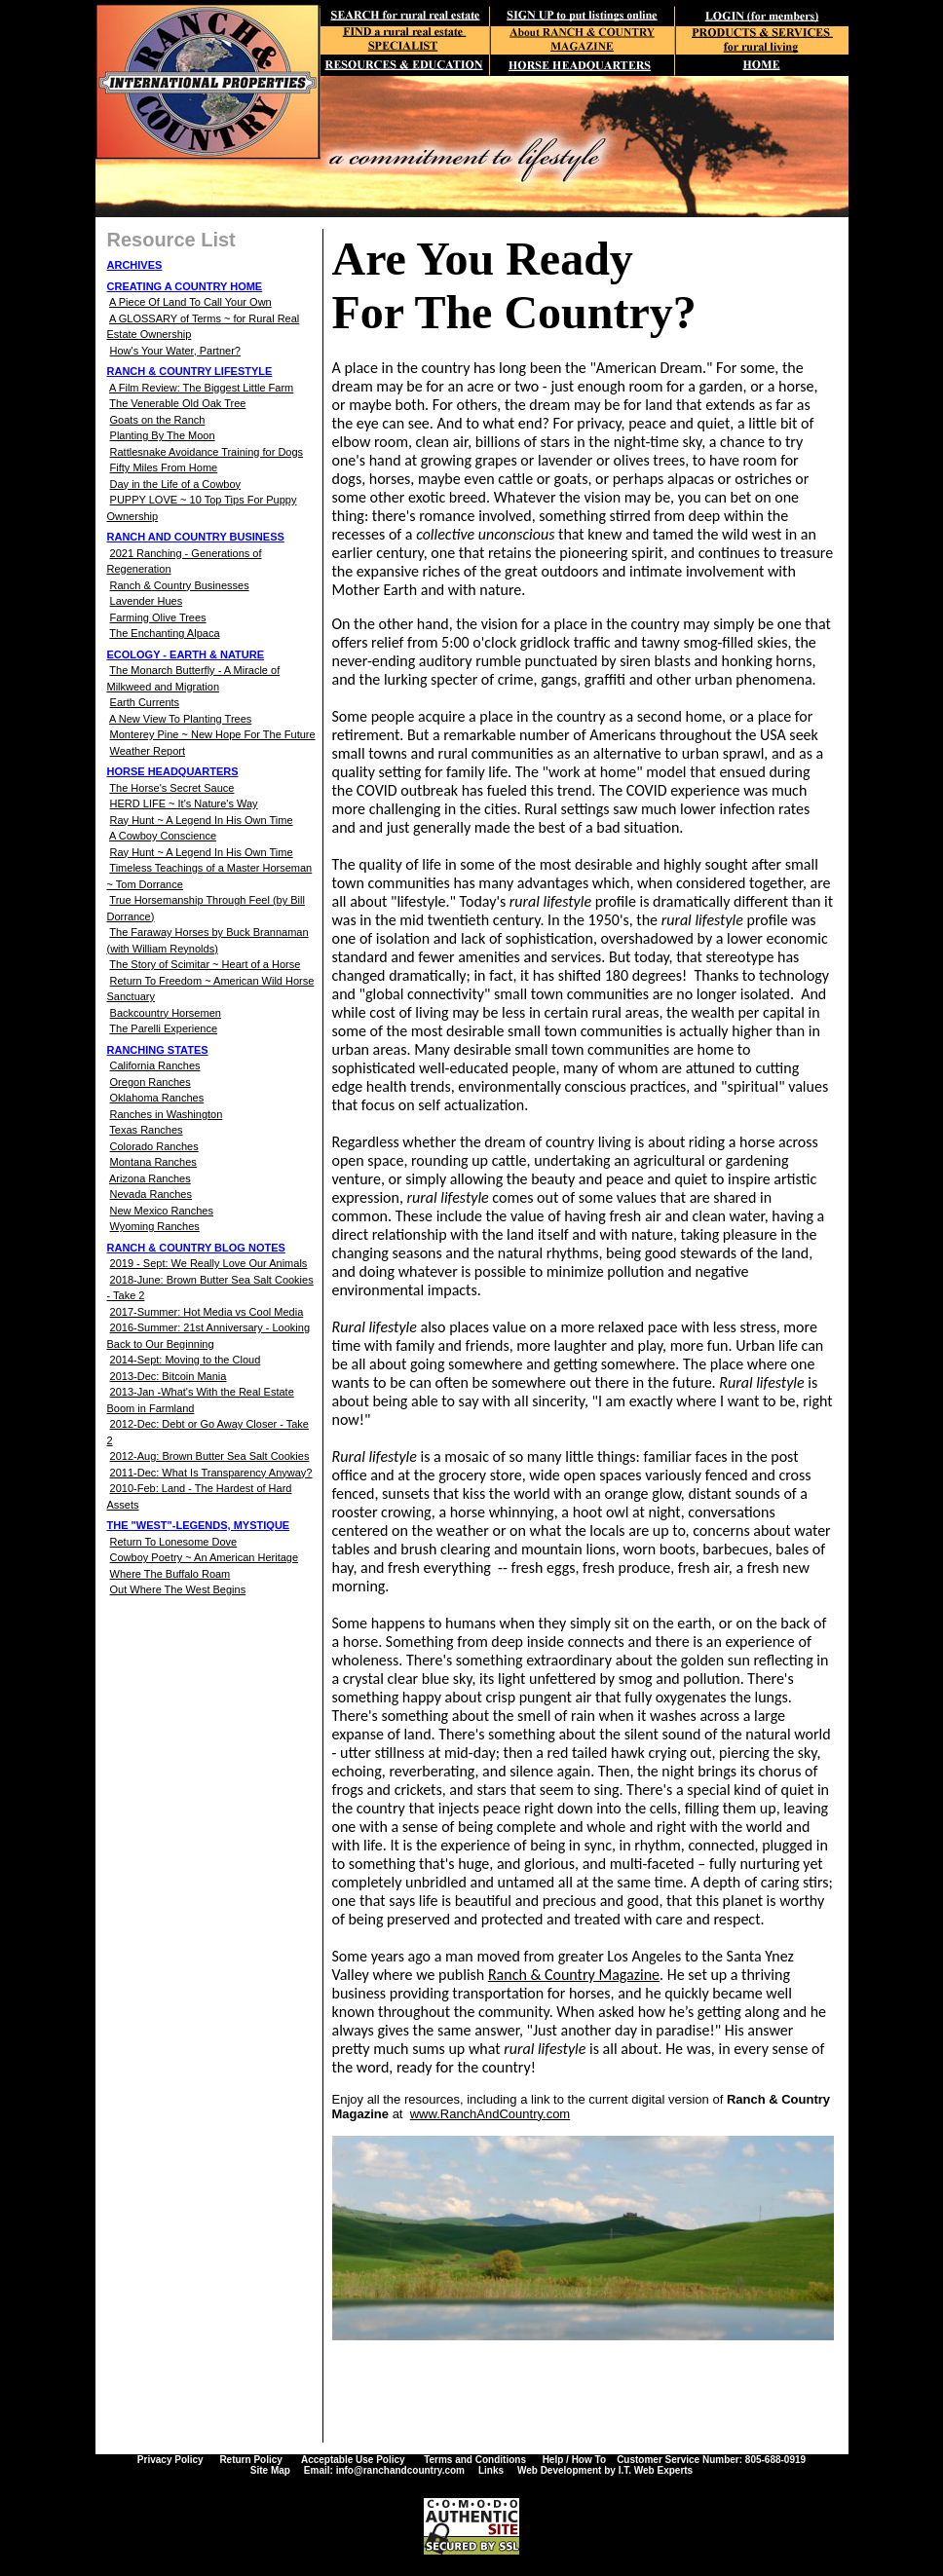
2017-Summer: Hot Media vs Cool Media (207, 1312)
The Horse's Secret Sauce (171, 788)
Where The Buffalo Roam (170, 1574)
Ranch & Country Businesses (179, 585)
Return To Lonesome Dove (174, 1542)
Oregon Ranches (150, 1082)
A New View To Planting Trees (180, 719)
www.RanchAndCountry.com (490, 2114)
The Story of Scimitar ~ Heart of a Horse (204, 964)
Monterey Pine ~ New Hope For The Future (213, 734)
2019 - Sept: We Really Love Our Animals (209, 1263)
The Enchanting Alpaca (164, 633)
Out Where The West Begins (178, 1589)
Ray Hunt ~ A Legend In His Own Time (201, 820)
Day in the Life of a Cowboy (176, 484)
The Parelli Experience (163, 1028)
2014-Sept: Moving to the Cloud (185, 1359)
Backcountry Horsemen (165, 1013)
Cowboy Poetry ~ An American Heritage (204, 1557)
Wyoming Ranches (155, 1226)
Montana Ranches (153, 1162)
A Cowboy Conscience (162, 835)
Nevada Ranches (151, 1194)
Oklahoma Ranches (157, 1097)
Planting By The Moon (162, 435)
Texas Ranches (145, 1130)
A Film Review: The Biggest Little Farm (201, 387)
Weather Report (147, 751)
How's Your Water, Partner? (175, 350)
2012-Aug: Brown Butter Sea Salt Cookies (210, 1456)
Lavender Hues (146, 601)
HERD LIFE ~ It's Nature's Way (184, 803)
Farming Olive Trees (158, 617)
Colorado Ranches (154, 1146)
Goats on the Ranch (158, 420)
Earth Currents (145, 702)
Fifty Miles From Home (164, 467)
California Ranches (155, 1065)
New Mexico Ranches (161, 1210)
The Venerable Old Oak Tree (177, 403)
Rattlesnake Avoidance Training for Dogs (207, 452)
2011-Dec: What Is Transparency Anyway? (211, 1472)
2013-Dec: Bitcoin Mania (168, 1376)
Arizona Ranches (150, 1178)
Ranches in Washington (166, 1114)
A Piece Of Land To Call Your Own (190, 302)
